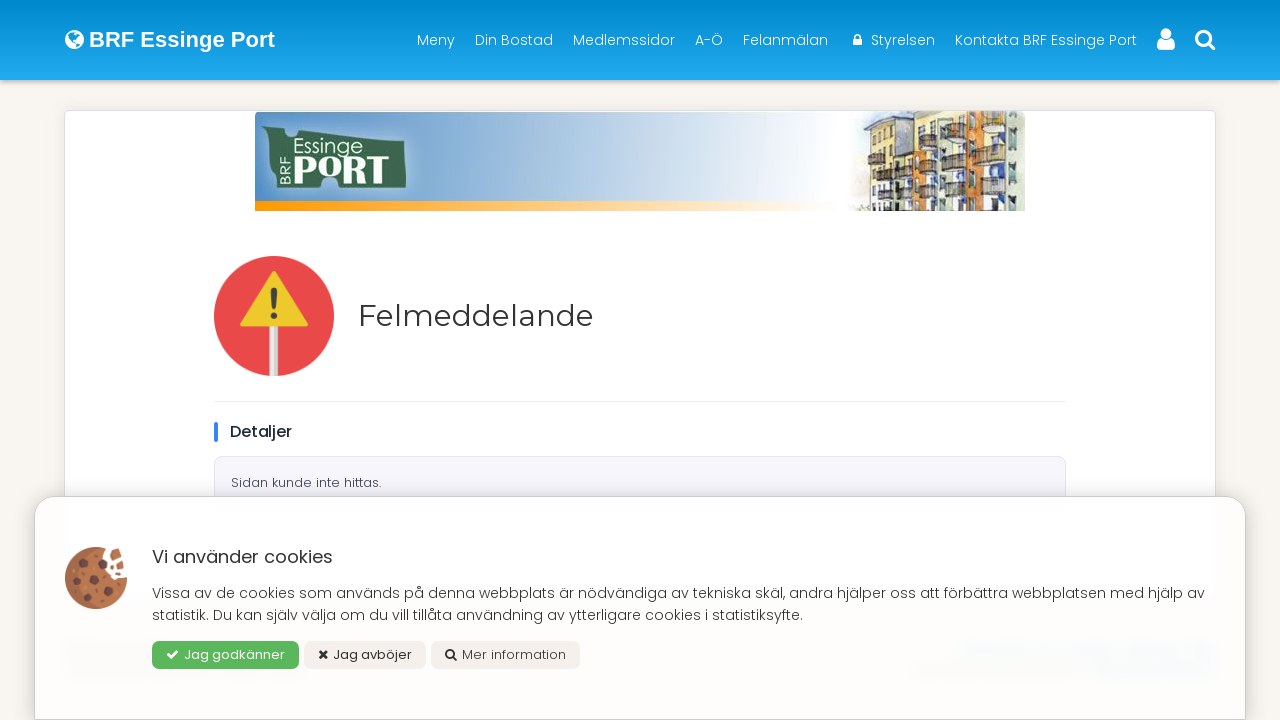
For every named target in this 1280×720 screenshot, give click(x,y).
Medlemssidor (624, 40)
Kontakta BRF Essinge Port (1046, 40)
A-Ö (709, 40)
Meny (436, 40)
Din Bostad (514, 40)
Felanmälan (785, 40)
